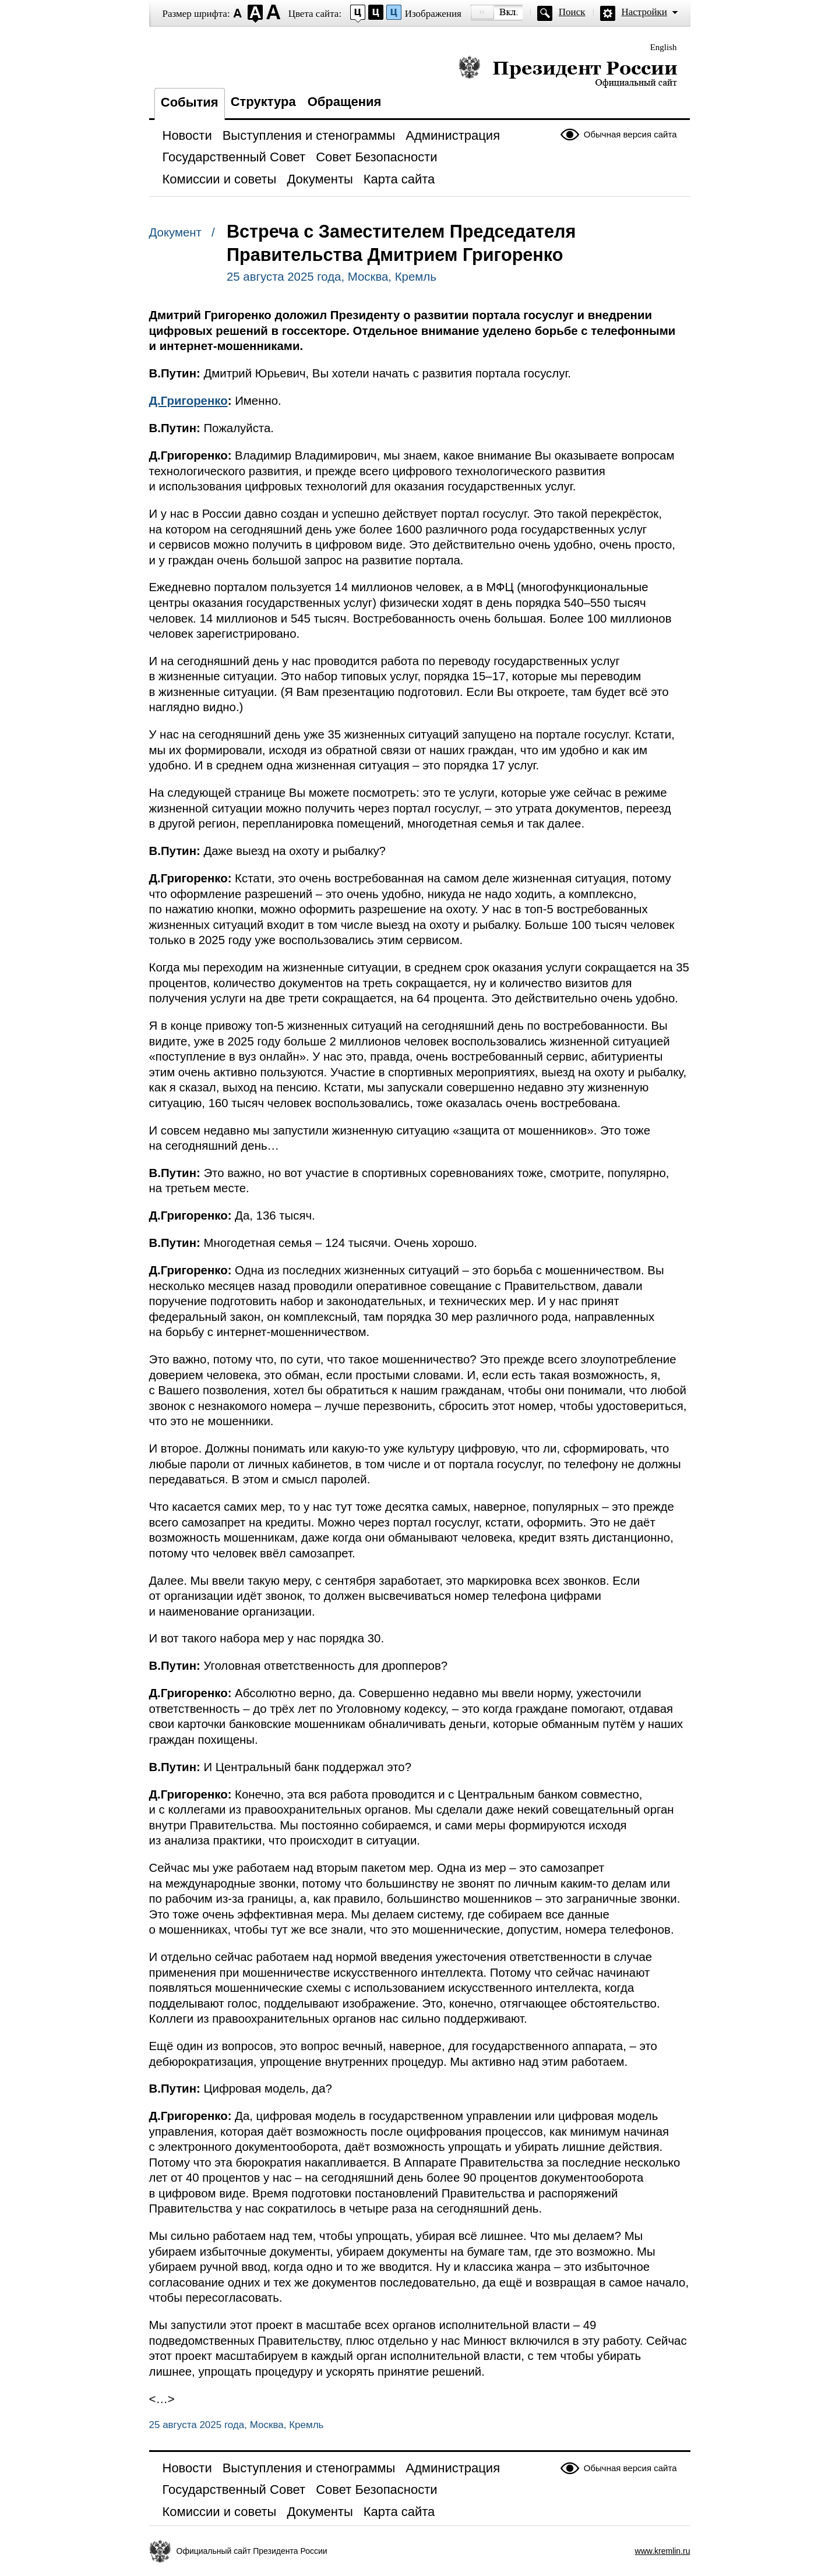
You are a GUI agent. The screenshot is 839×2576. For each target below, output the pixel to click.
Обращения (345, 101)
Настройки (644, 11)
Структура (263, 101)
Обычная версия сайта (630, 134)
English (663, 47)
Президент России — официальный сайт (568, 71)
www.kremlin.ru (662, 2551)
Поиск (572, 11)
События (189, 102)
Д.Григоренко (188, 400)
